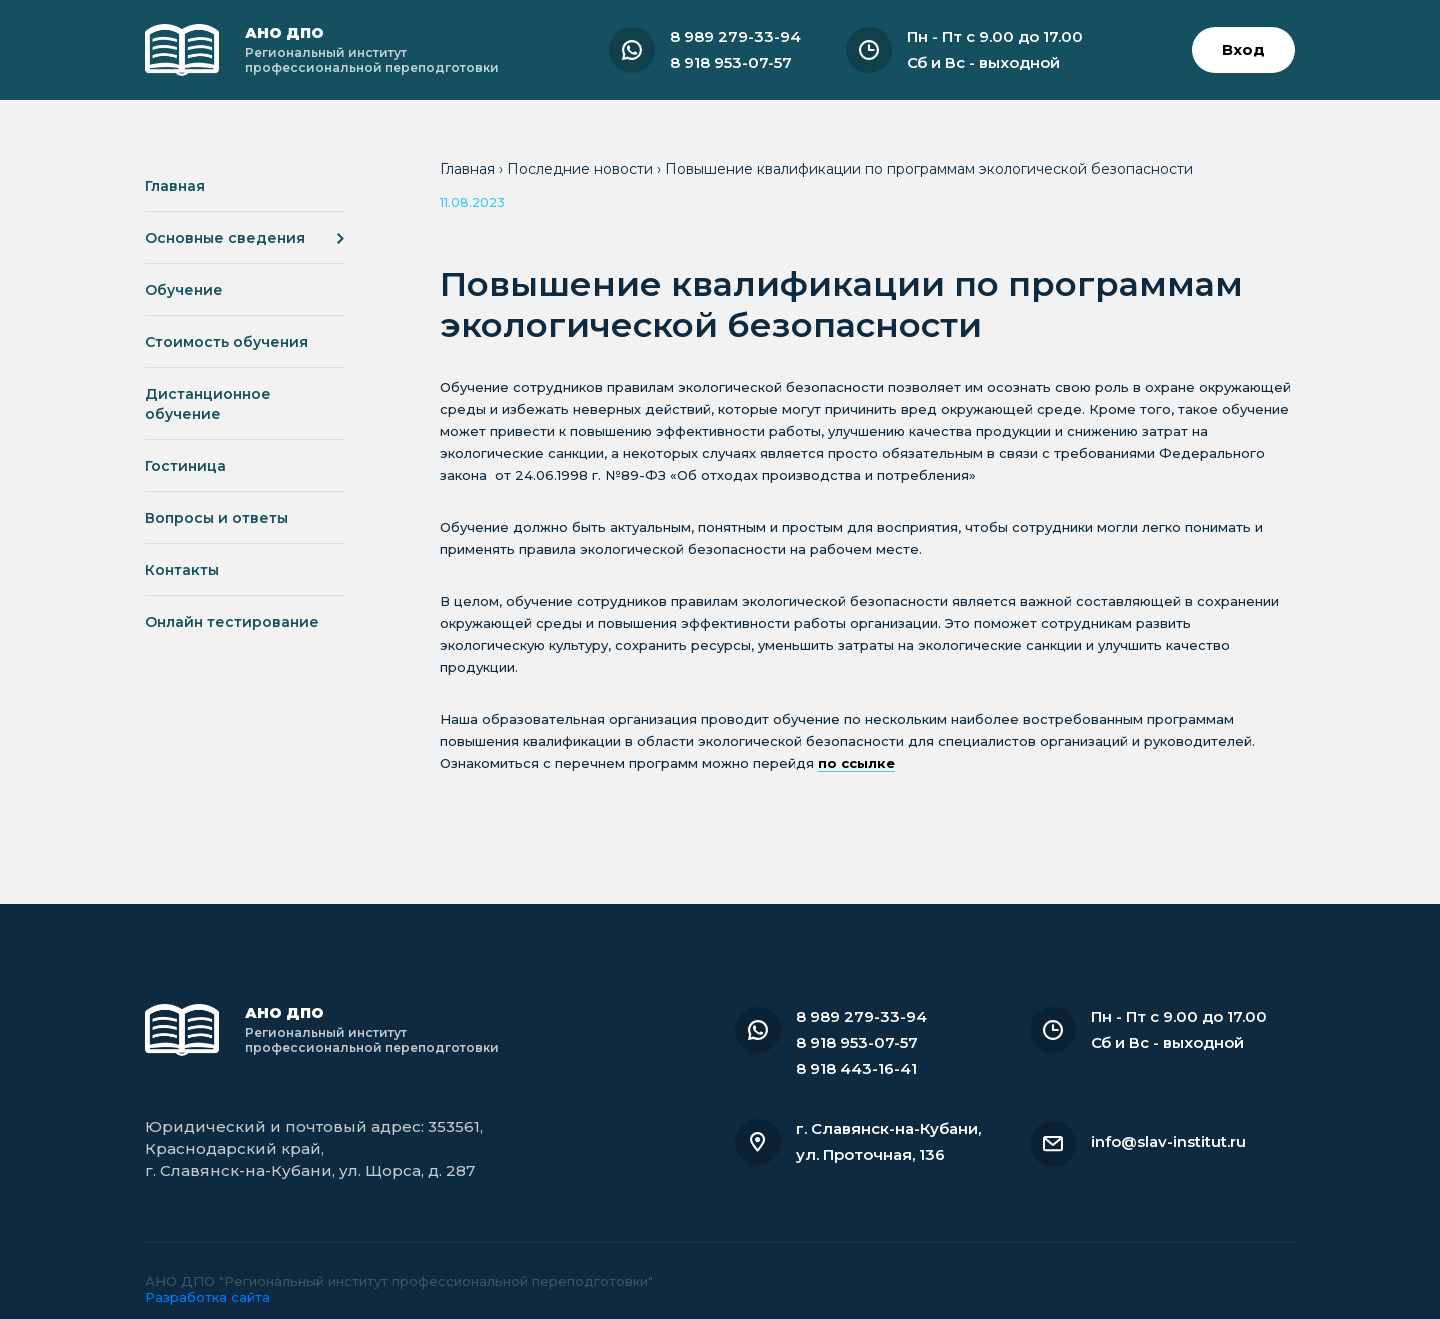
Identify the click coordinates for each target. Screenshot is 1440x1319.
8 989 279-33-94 (735, 36)
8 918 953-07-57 (731, 62)
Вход (1243, 49)
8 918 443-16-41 (856, 1068)
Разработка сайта (207, 1297)
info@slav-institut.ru (1168, 1141)
